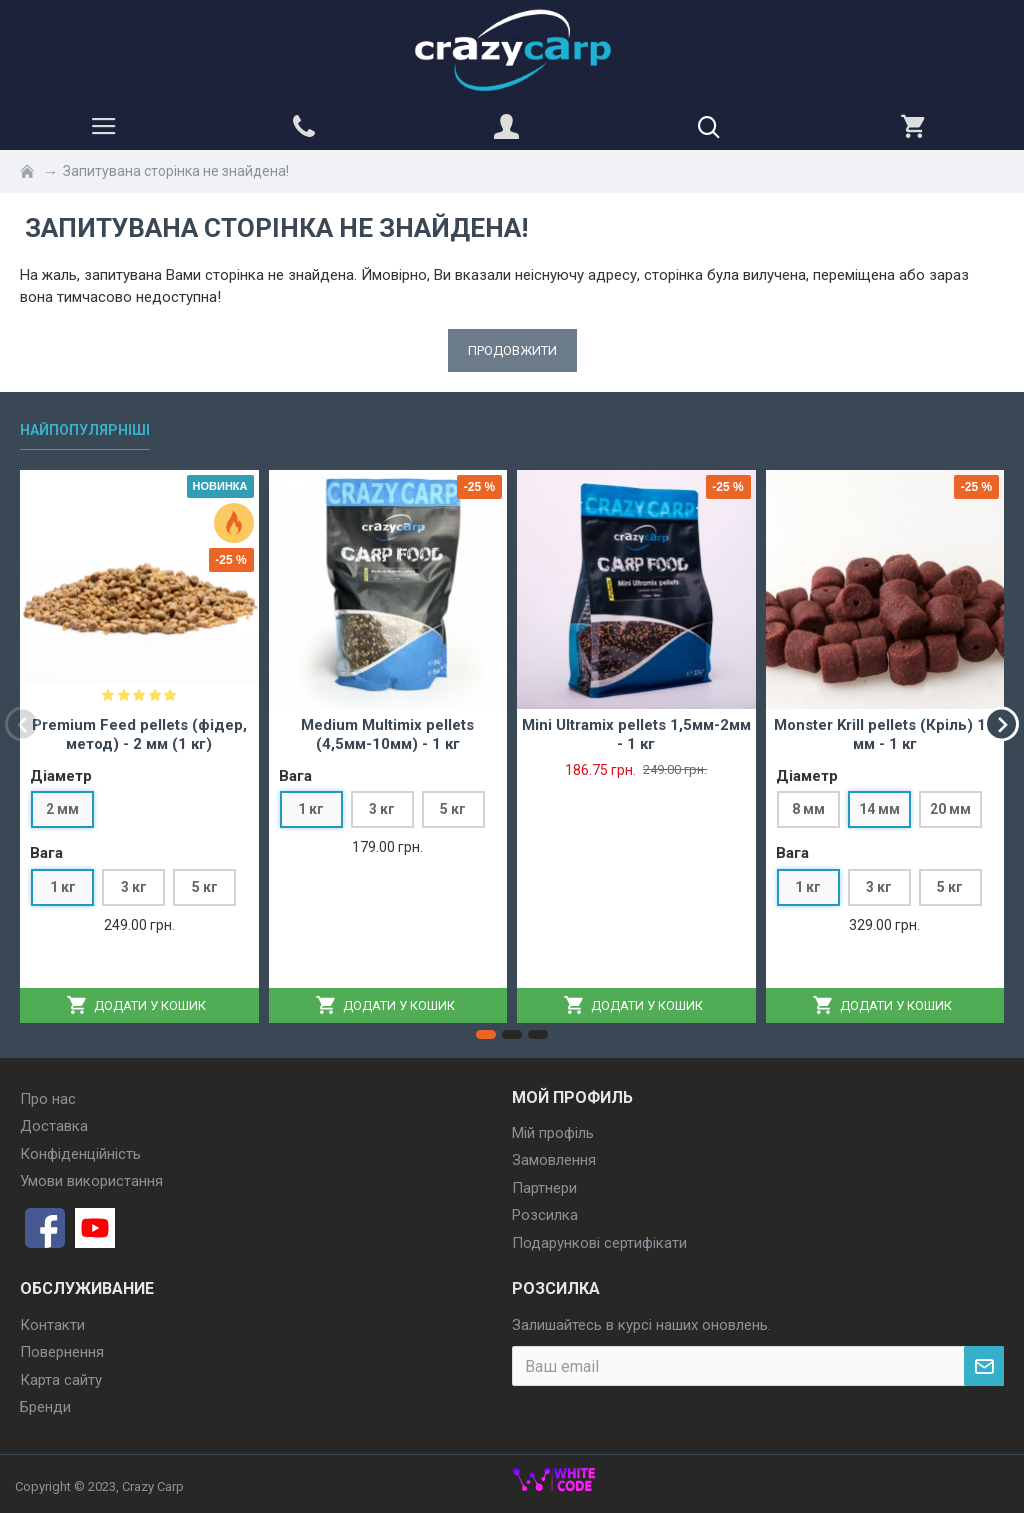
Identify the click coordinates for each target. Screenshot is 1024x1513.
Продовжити (512, 350)
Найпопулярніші (85, 430)
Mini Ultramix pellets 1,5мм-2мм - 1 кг (636, 735)
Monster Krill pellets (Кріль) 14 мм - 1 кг (884, 735)
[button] (22, 723)
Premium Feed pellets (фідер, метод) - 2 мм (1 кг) (139, 735)
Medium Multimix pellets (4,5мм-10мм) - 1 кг (387, 735)
